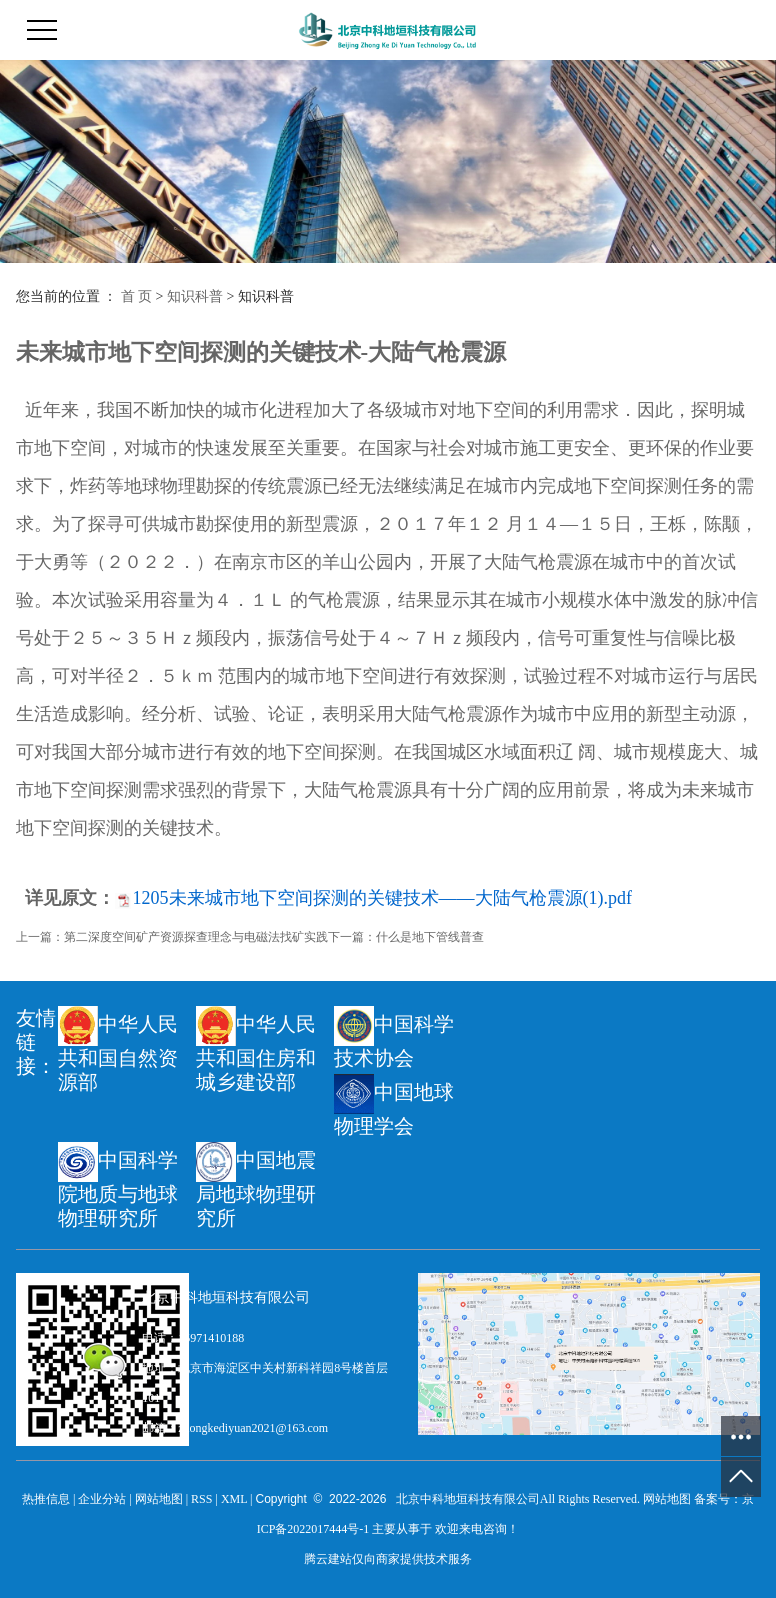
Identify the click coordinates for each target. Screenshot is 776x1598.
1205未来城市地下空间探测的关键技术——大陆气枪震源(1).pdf (382, 898)
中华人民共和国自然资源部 (118, 1049)
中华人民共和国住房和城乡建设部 (256, 1049)
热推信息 (46, 1499)
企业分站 (102, 1499)
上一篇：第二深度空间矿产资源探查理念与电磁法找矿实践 (172, 937)
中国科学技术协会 (394, 1037)
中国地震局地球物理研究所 (256, 1185)
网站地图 (159, 1499)
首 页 (137, 296)
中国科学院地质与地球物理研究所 (118, 1185)
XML (234, 1499)
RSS (201, 1499)
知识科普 (195, 296)
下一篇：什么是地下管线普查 (406, 937)
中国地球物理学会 (394, 1105)
